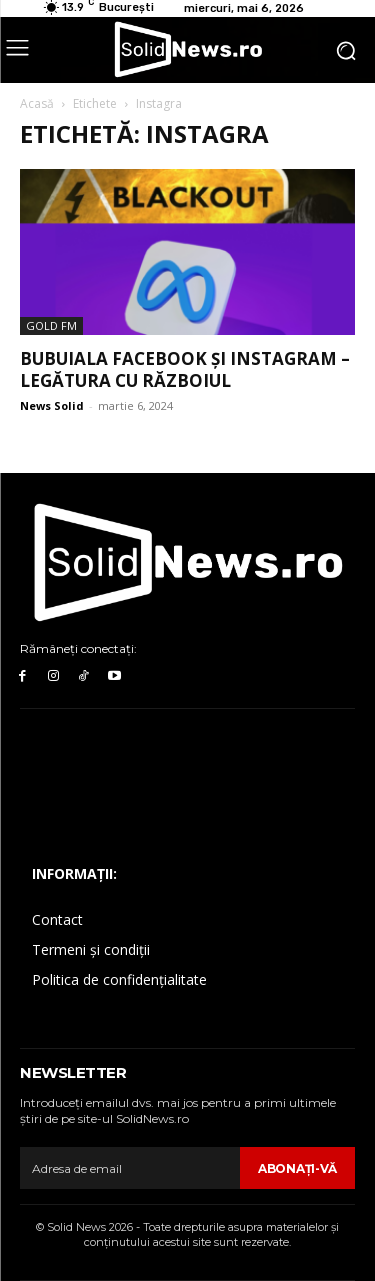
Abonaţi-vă (297, 1168)
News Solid (52, 405)
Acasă (37, 103)
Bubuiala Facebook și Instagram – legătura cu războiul (185, 369)
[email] (130, 1168)
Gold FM (51, 325)
